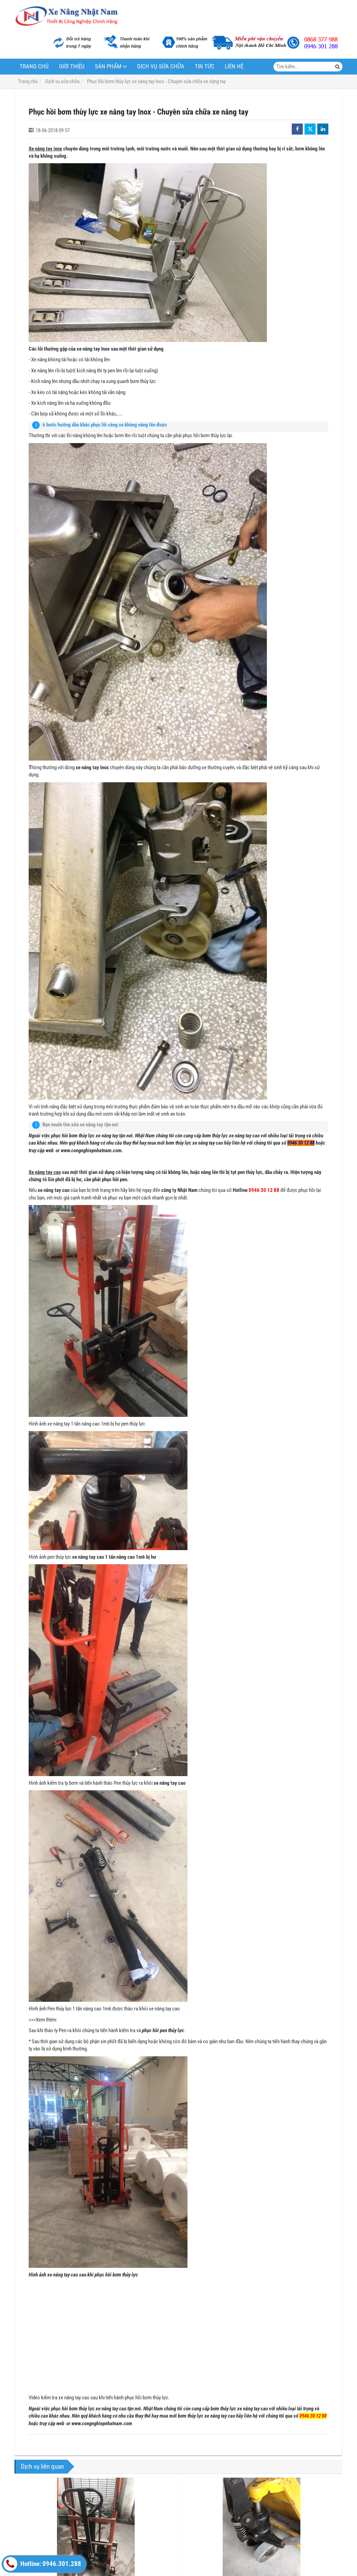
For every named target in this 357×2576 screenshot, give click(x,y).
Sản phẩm (108, 66)
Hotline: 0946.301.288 (42, 2564)
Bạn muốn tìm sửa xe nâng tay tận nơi (80, 1125)
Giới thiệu (72, 66)
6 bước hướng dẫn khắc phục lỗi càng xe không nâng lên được (104, 425)
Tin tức (204, 66)
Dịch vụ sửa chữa (160, 66)
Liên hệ (234, 66)
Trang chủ (34, 66)
